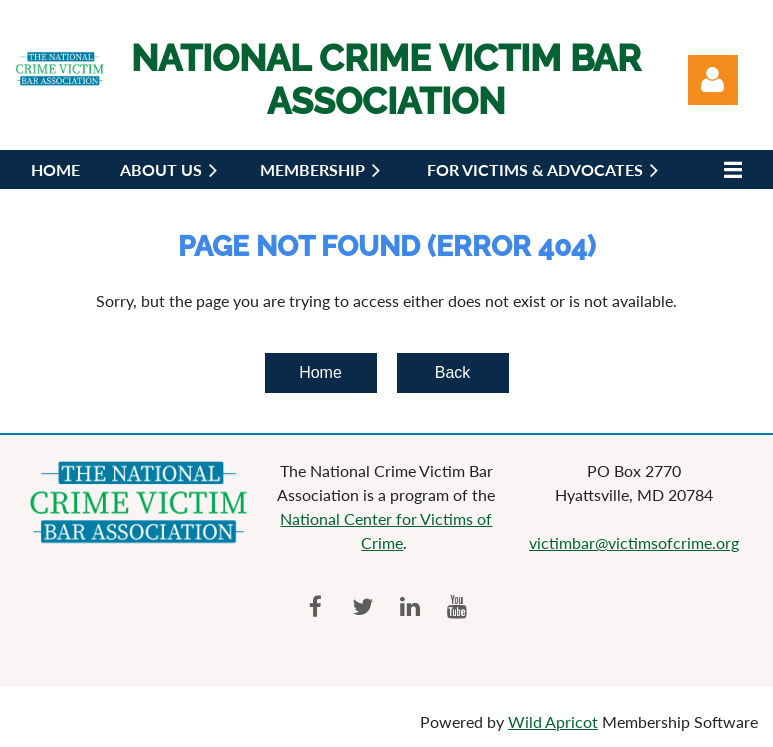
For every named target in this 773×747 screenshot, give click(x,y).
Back (453, 372)
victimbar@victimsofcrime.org (634, 542)
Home (320, 372)
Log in (713, 80)
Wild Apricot (553, 721)
